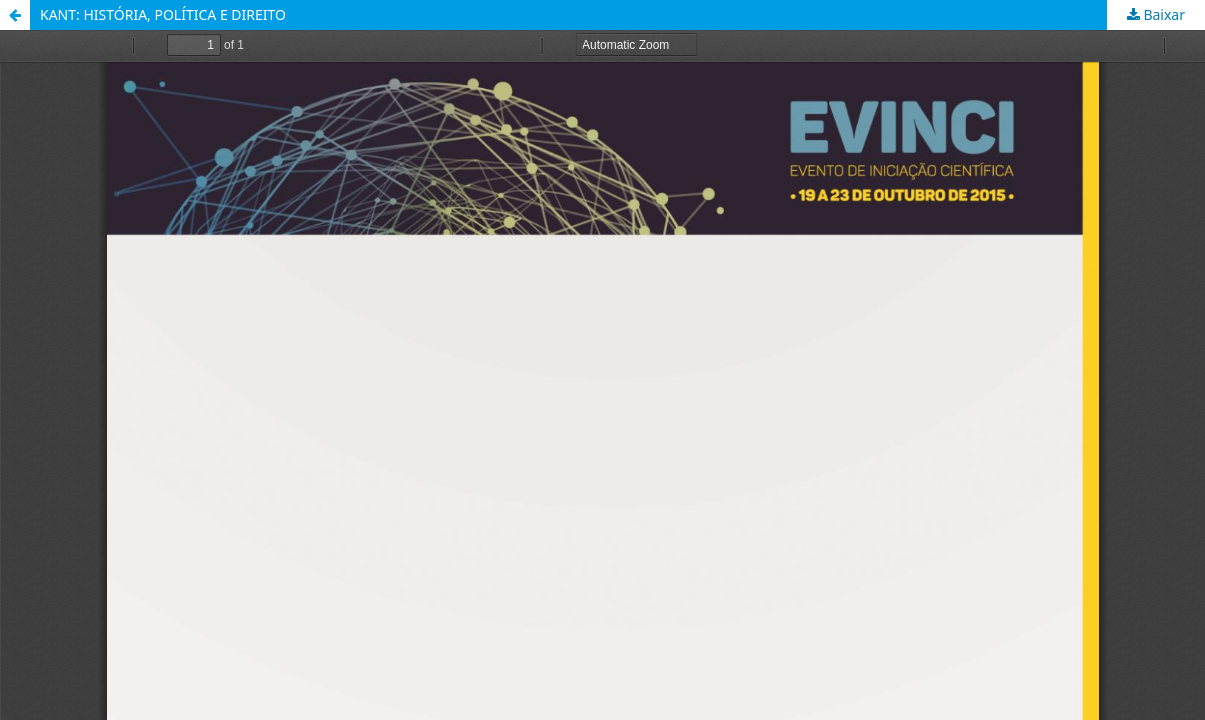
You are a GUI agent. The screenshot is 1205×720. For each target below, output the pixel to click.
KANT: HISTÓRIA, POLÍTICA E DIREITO (163, 14)
